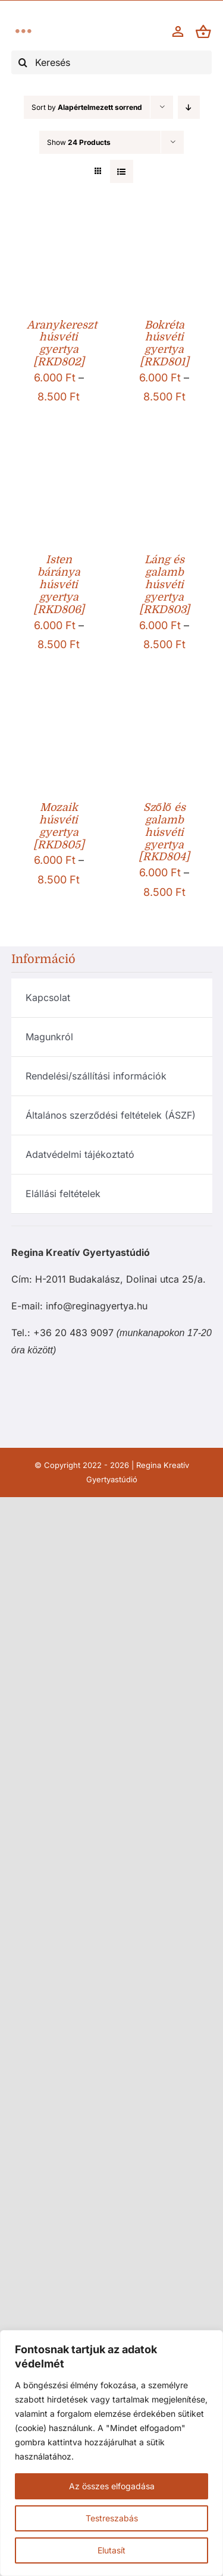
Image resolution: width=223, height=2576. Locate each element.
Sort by (87, 107)
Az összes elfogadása (112, 2486)
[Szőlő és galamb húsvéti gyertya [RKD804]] (165, 711)
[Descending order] (188, 107)
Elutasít (111, 2550)
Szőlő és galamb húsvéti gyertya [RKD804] (164, 832)
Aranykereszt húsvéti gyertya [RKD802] (62, 343)
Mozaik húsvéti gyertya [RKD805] (58, 826)
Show (79, 142)
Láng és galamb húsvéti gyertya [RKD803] (164, 584)
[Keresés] (111, 62)
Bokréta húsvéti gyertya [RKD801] (164, 343)
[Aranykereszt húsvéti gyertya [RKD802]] (59, 228)
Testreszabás (112, 2518)
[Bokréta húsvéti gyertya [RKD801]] (165, 228)
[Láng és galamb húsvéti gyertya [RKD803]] (165, 463)
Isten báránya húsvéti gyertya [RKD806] (58, 584)
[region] (111, 2453)
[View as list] (121, 171)
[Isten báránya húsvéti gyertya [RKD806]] (59, 463)
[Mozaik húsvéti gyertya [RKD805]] (59, 711)
